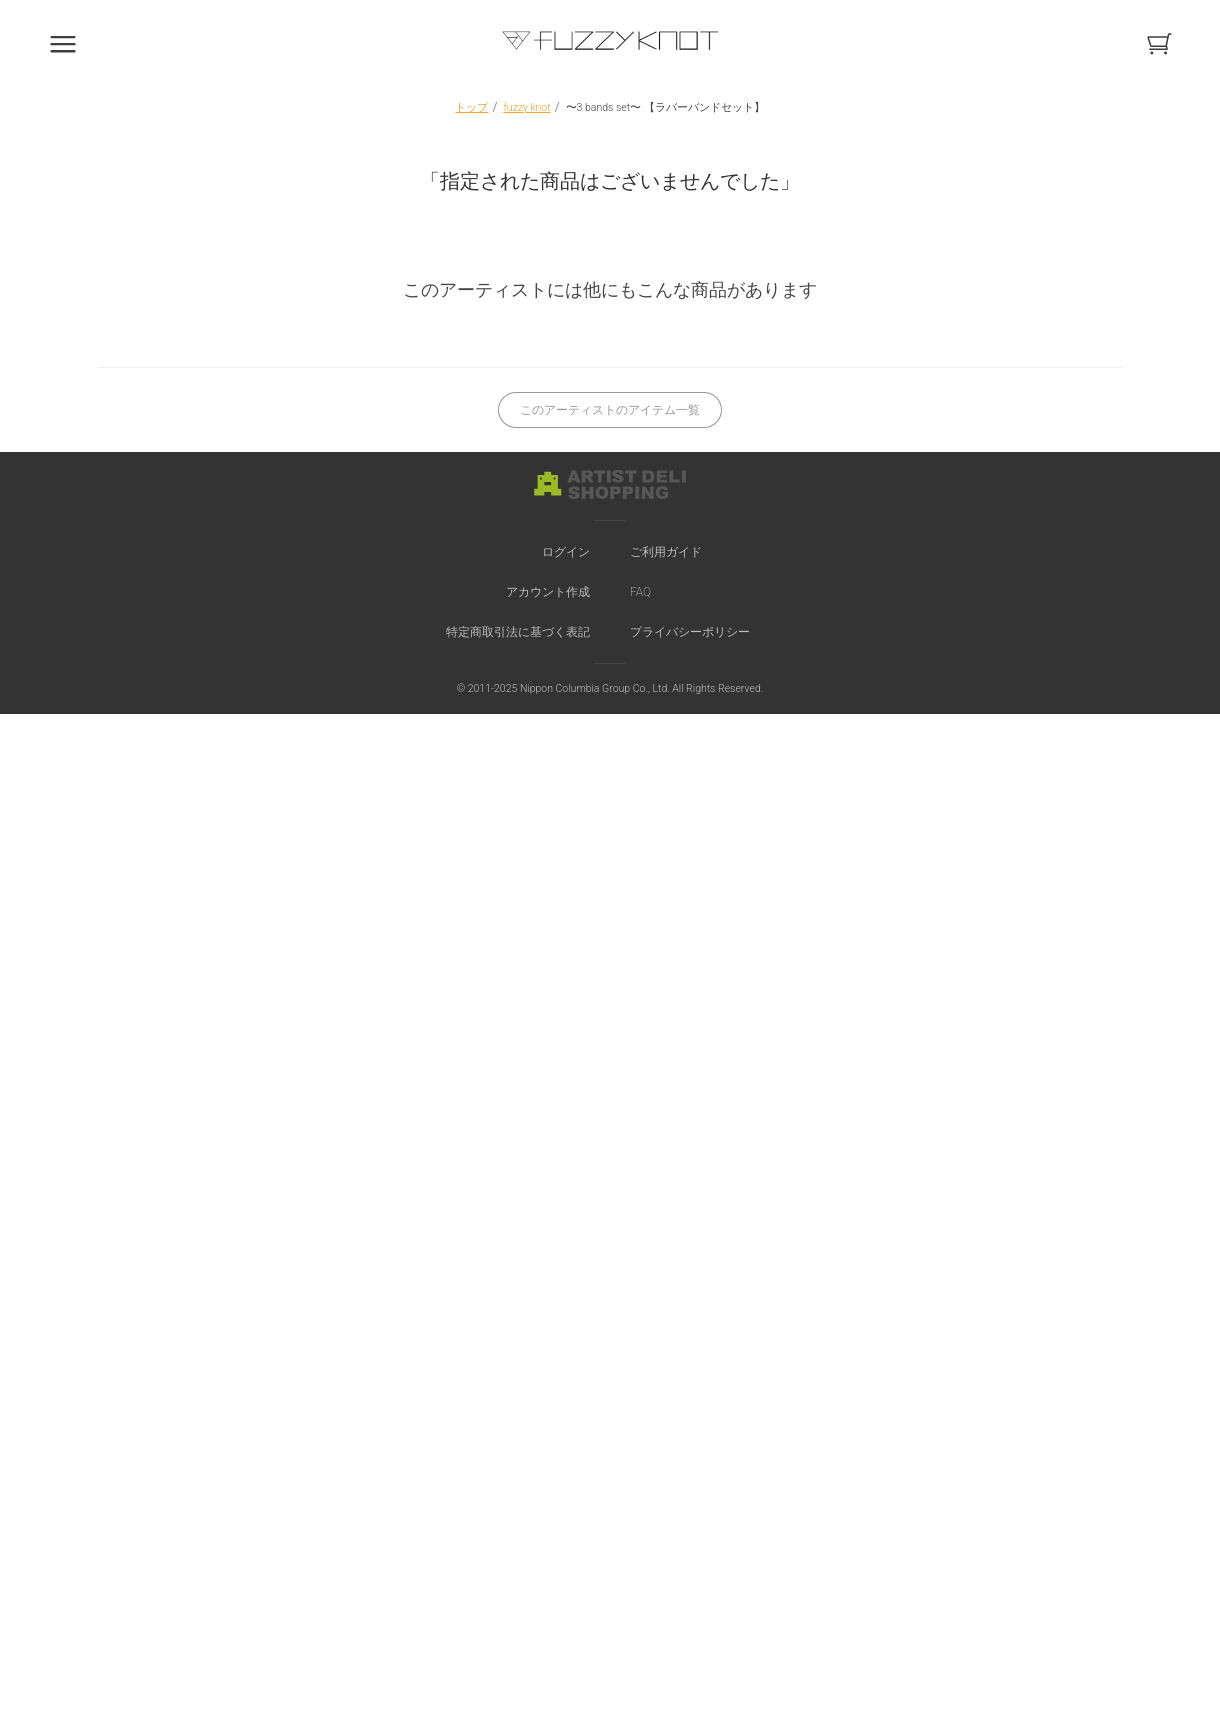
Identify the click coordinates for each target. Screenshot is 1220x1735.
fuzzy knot (526, 107)
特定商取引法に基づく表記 (518, 632)
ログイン (566, 552)
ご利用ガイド (666, 552)
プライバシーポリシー (690, 632)
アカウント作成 (548, 592)
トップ (471, 107)
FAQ (640, 592)
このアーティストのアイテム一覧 (610, 410)
